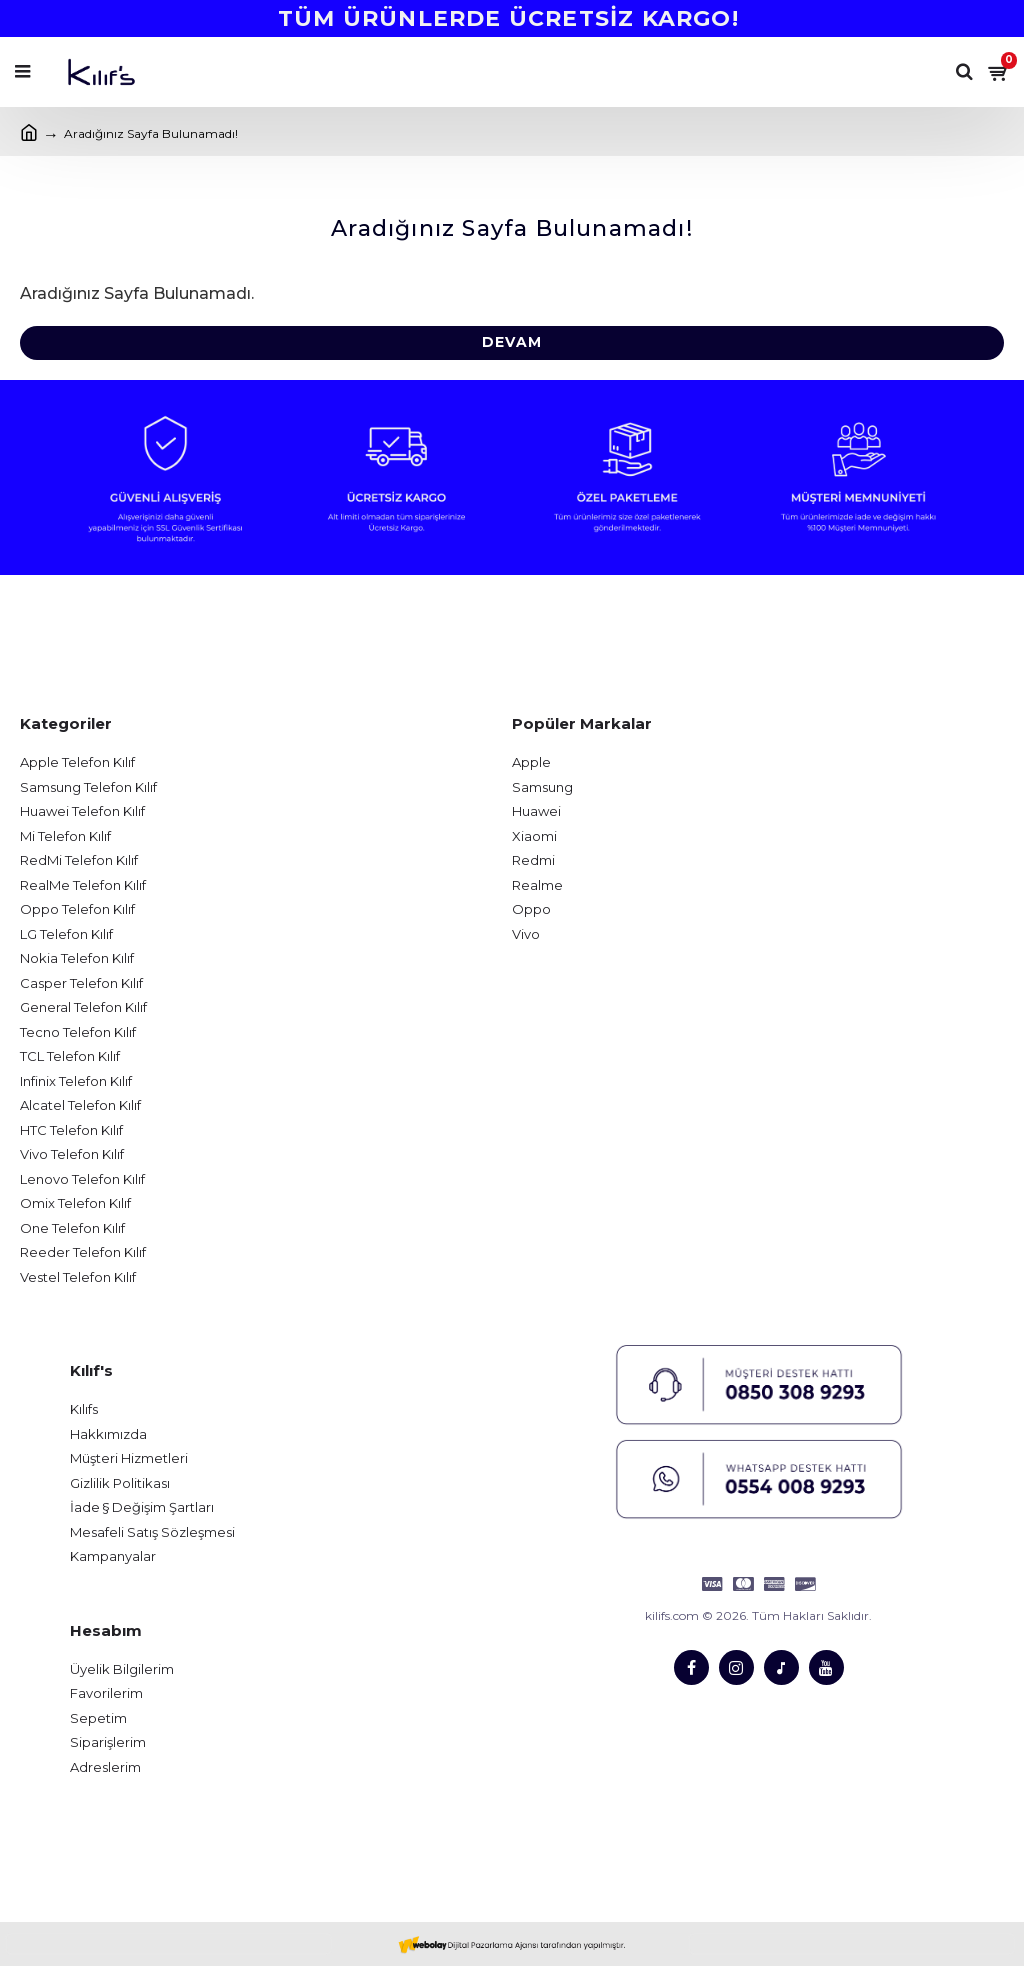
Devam (512, 343)
